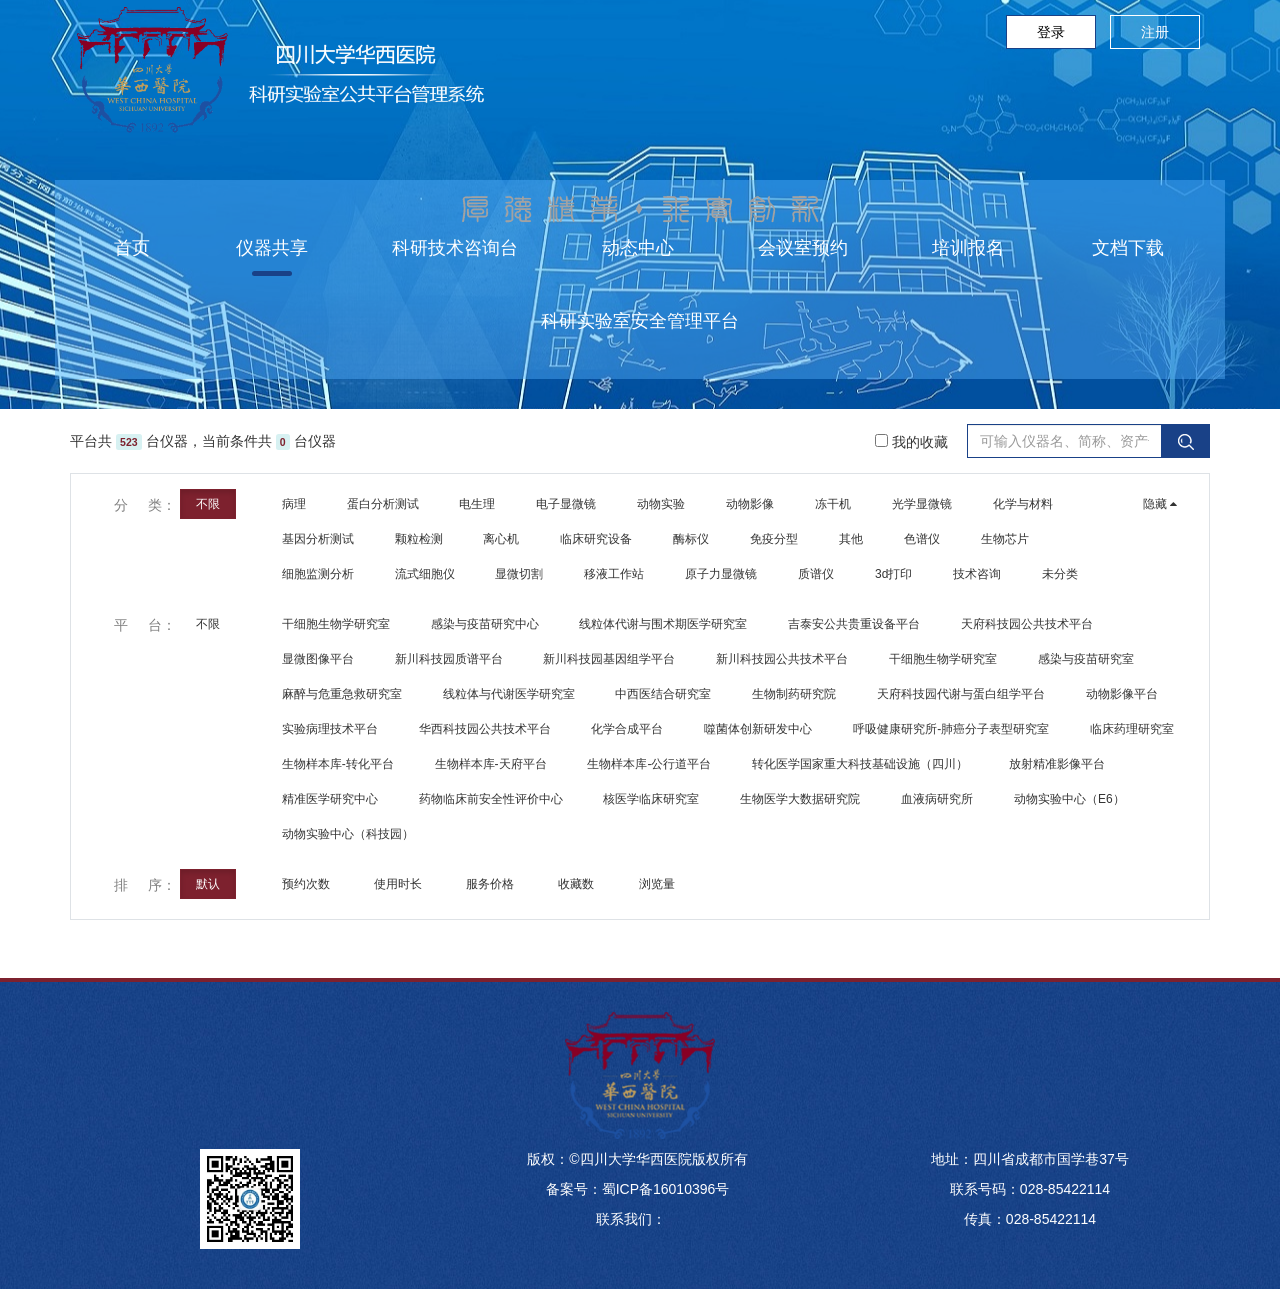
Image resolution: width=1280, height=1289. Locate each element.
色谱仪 (922, 539)
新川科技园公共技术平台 (782, 659)
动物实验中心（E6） (1069, 799)
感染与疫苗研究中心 (485, 624)
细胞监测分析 (318, 574)
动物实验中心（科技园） (348, 834)
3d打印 (893, 574)
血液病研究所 (937, 799)
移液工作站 (614, 574)
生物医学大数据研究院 (800, 799)
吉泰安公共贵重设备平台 (854, 624)
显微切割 (519, 574)
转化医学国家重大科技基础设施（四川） (860, 764)
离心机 (501, 539)
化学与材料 (1023, 504)
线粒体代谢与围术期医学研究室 (663, 624)
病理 (294, 504)
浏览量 (658, 884)
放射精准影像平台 (1057, 764)
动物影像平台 (1122, 694)
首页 (132, 248)
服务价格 (491, 884)
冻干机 (833, 504)
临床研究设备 (596, 539)
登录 (1051, 32)
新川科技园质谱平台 (449, 659)
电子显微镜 (566, 504)
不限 (208, 504)
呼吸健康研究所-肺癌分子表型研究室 (951, 729)
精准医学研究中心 (330, 799)
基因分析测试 (318, 539)
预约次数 (307, 884)
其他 (851, 539)
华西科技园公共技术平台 (485, 729)
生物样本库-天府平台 (491, 764)
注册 (1155, 32)
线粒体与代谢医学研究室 (509, 694)
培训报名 (968, 248)
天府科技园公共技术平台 (1027, 624)
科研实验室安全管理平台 (640, 321)
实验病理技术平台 (330, 729)
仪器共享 (272, 248)
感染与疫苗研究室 (1086, 659)
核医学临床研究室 (651, 799)
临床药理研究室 (1132, 729)
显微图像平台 (318, 659)
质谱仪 (816, 574)
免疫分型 (774, 539)
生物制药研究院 (794, 694)
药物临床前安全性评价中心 (491, 799)
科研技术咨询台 (455, 248)
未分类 (1060, 574)
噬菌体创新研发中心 (758, 729)
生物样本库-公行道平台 (649, 764)
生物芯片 (1005, 539)
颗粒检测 (419, 539)
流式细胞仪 (425, 574)
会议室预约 (803, 248)
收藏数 (577, 884)
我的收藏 (911, 442)
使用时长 (399, 884)
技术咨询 (977, 574)
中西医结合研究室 (663, 694)
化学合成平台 (627, 729)
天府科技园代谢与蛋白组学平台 (961, 694)
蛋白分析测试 (383, 504)
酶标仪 (691, 539)
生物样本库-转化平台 (338, 764)
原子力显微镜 (721, 574)
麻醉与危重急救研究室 (342, 694)
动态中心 (638, 248)
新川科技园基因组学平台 (609, 659)
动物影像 (750, 504)
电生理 (477, 504)
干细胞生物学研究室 (336, 624)
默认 (208, 884)
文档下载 (1128, 248)
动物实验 (661, 504)
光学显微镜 (922, 504)
